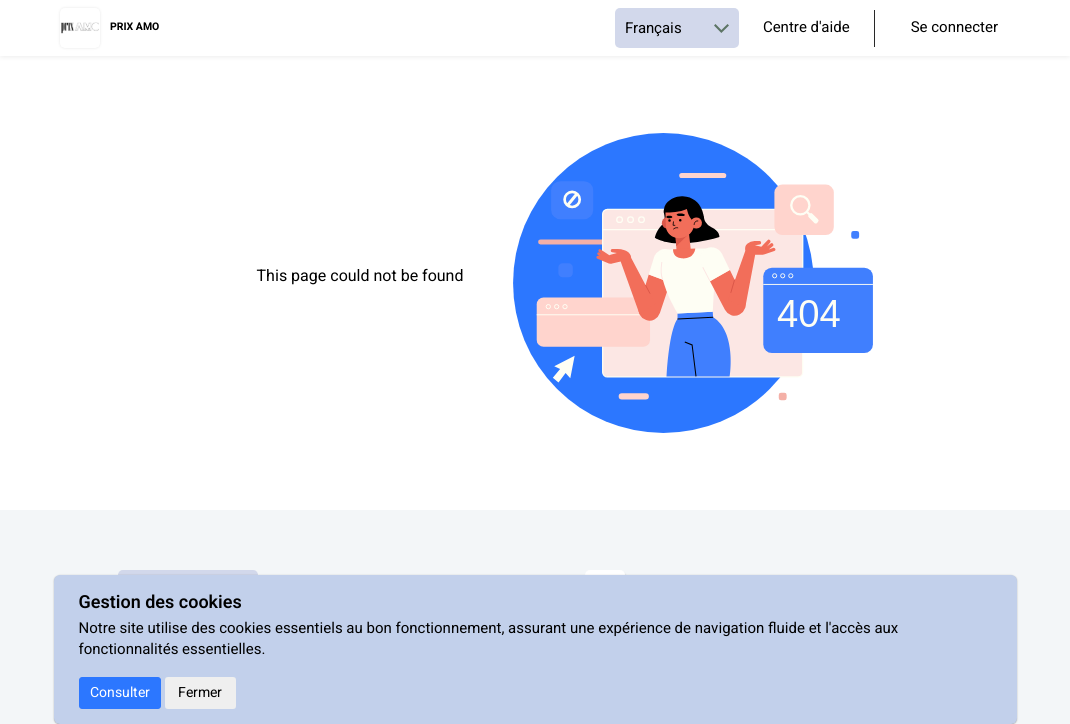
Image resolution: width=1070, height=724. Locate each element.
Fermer (200, 692)
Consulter (120, 692)
